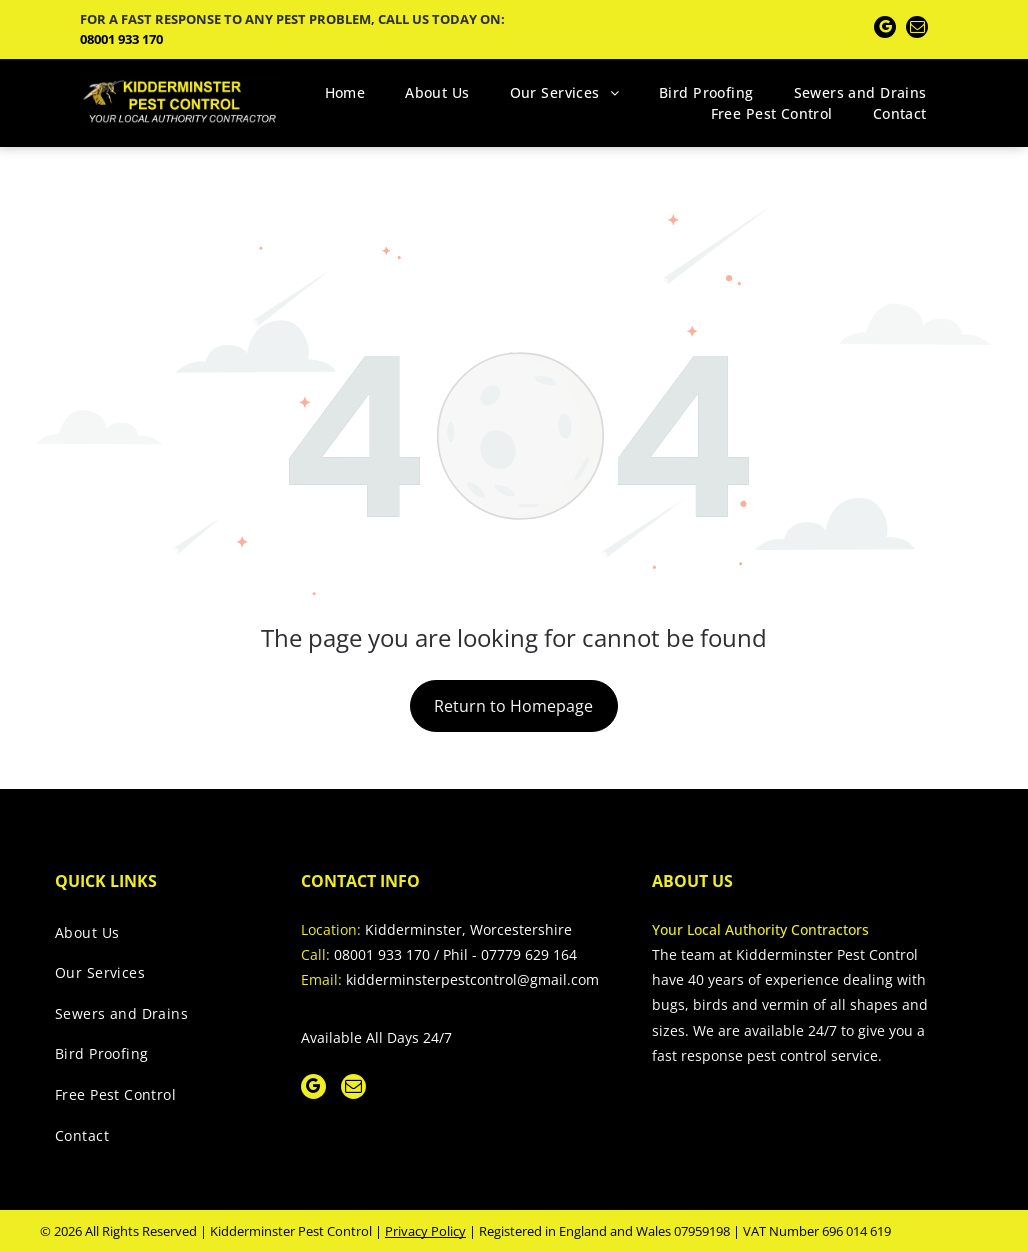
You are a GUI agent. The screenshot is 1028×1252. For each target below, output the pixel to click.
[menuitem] (345, 92)
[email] (917, 29)
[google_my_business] (885, 29)
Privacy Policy (425, 1231)
